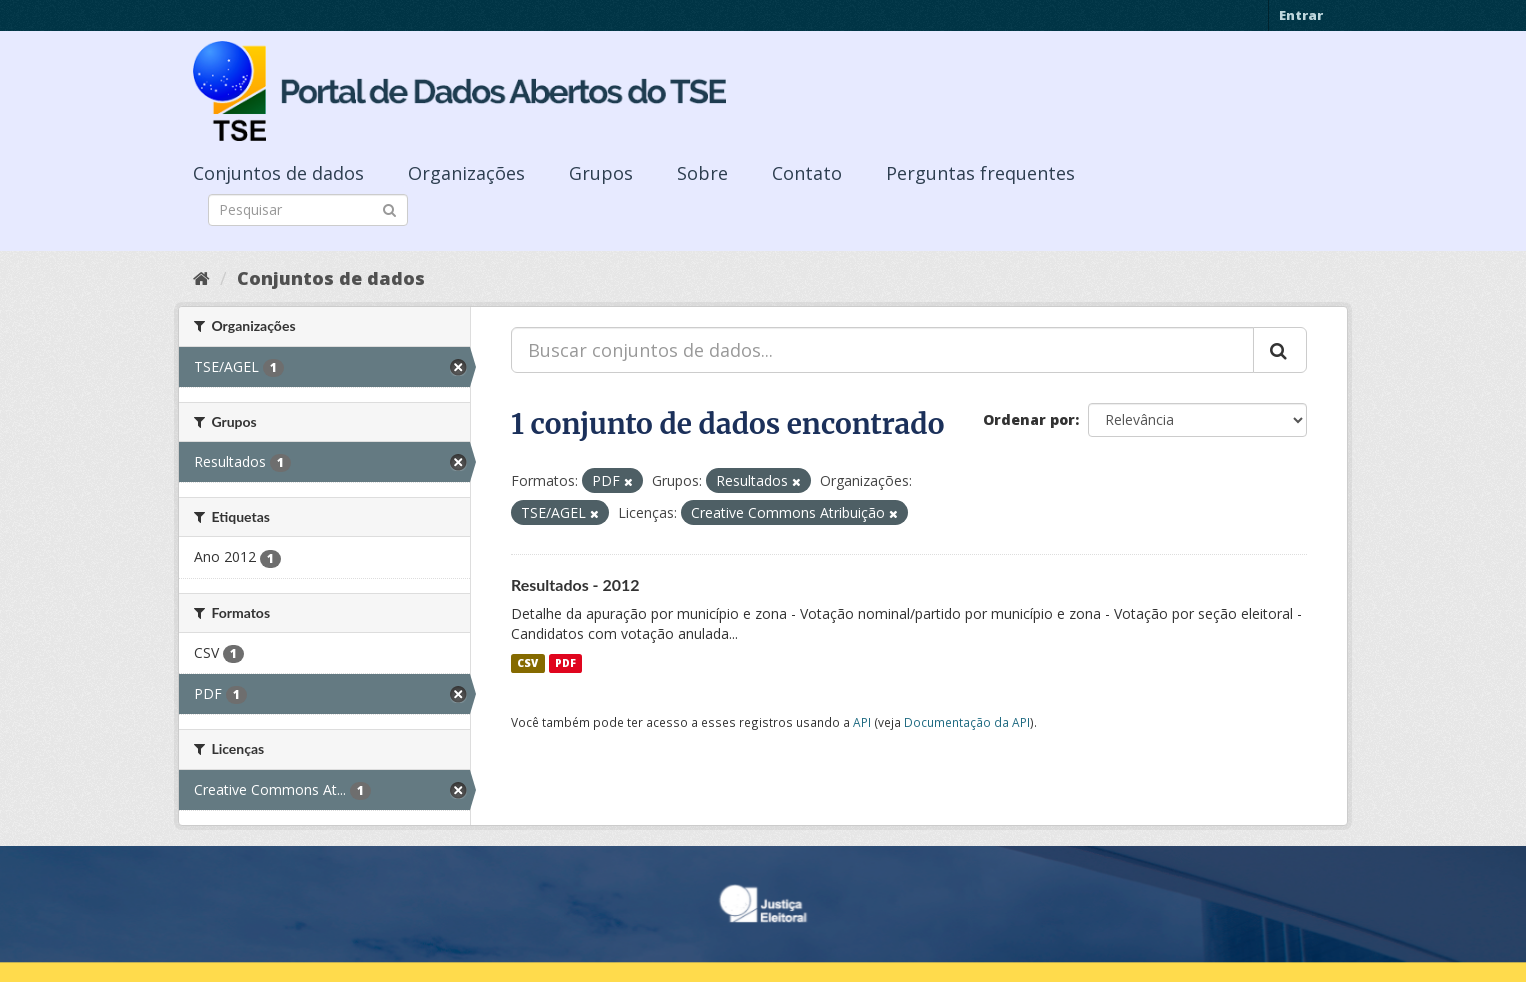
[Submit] (389, 208)
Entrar (1301, 15)
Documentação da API (967, 722)
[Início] (201, 278)
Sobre (702, 173)
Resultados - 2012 (575, 584)
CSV (527, 663)
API (862, 722)
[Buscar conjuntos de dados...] (882, 350)
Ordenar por (1029, 419)
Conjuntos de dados (278, 173)
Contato (807, 173)
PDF (565, 663)
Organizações (466, 173)
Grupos (601, 173)
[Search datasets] (308, 210)
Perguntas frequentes (980, 173)
